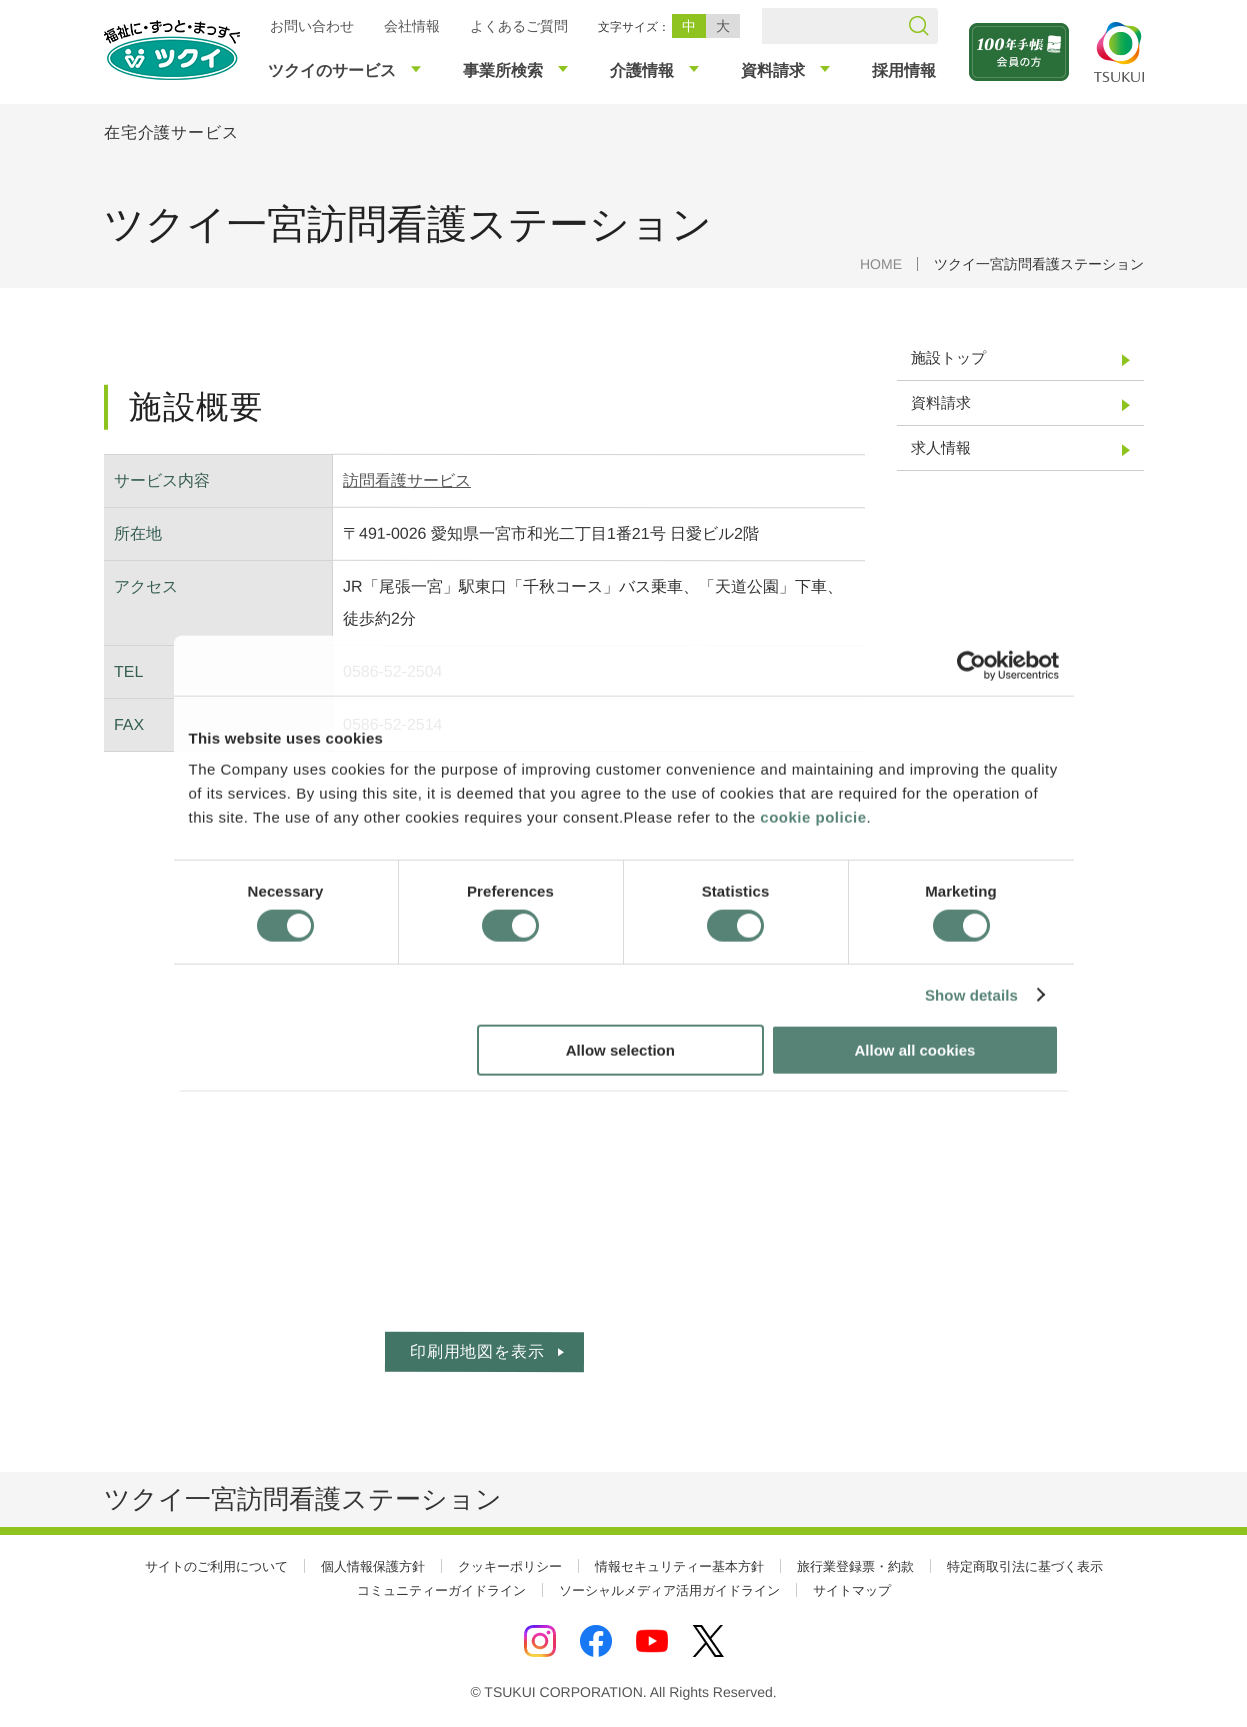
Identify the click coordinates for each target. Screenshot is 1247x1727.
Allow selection (620, 1050)
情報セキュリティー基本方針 (679, 1566)
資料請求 (940, 402)
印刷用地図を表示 (476, 1351)
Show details (971, 994)
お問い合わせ (311, 26)
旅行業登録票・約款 (855, 1566)
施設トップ (947, 357)
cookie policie (813, 817)
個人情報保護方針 (373, 1566)
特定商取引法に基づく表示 (1025, 1566)
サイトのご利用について (216, 1566)
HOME (880, 264)
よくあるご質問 (518, 26)
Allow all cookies (915, 1050)
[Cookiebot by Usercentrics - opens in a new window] (970, 665)
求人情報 (940, 447)
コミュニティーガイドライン (441, 1590)
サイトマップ (852, 1590)
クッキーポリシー (510, 1566)
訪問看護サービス (407, 480)
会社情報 (411, 26)
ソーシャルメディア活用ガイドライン (669, 1590)
